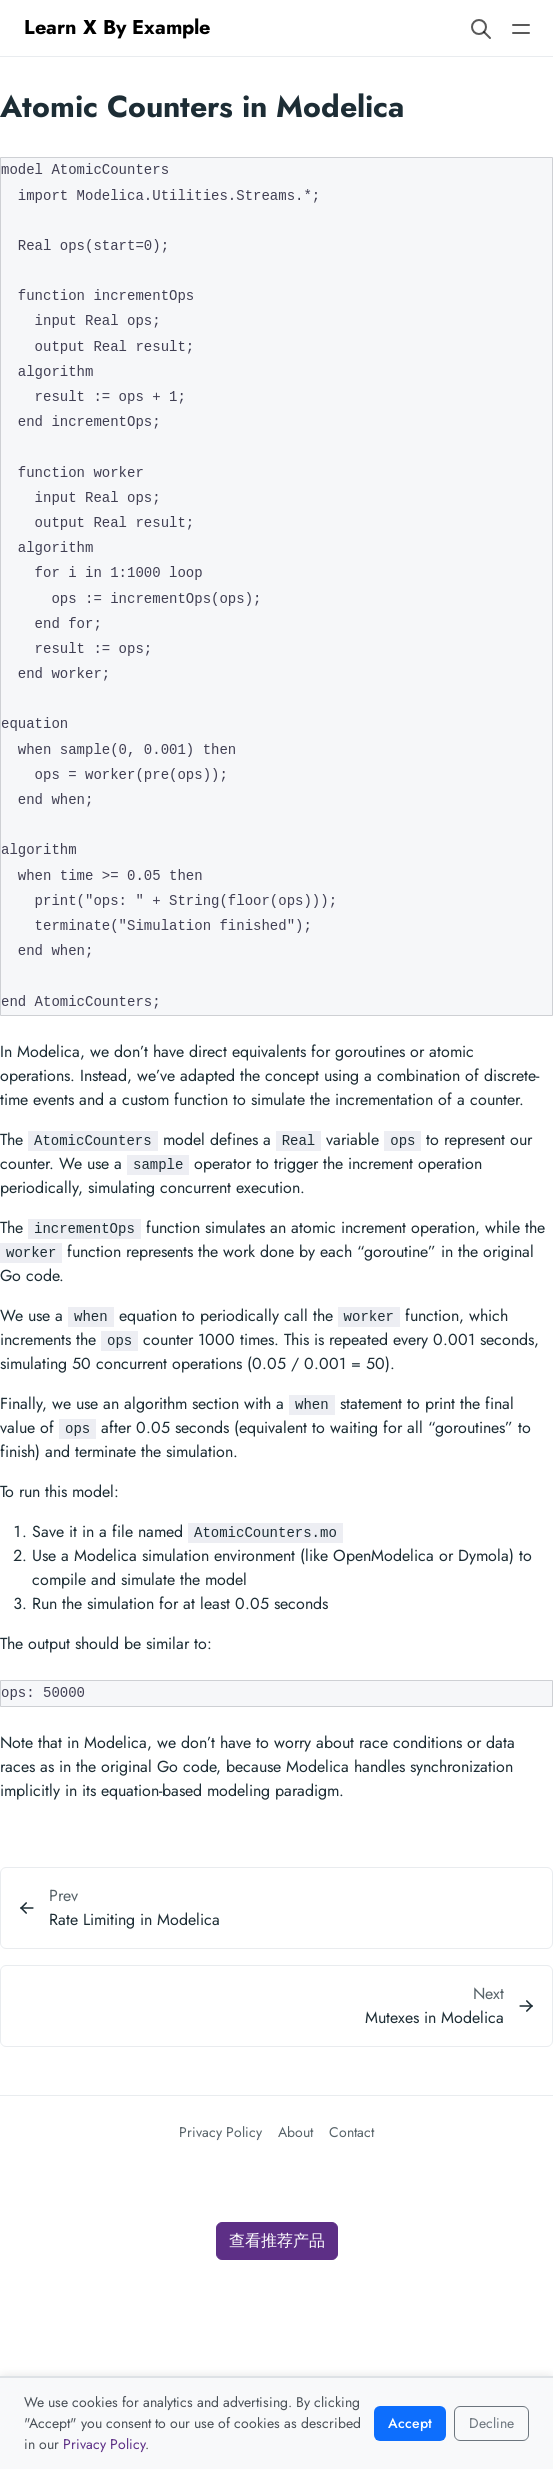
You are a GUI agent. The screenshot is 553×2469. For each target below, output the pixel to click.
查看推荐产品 (277, 2240)
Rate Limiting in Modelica (134, 1919)
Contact (351, 2132)
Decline (491, 2423)
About (295, 2132)
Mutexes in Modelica (434, 2017)
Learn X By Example (117, 27)
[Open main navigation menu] (521, 27)
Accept (410, 2423)
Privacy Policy (220, 2132)
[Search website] (481, 27)
